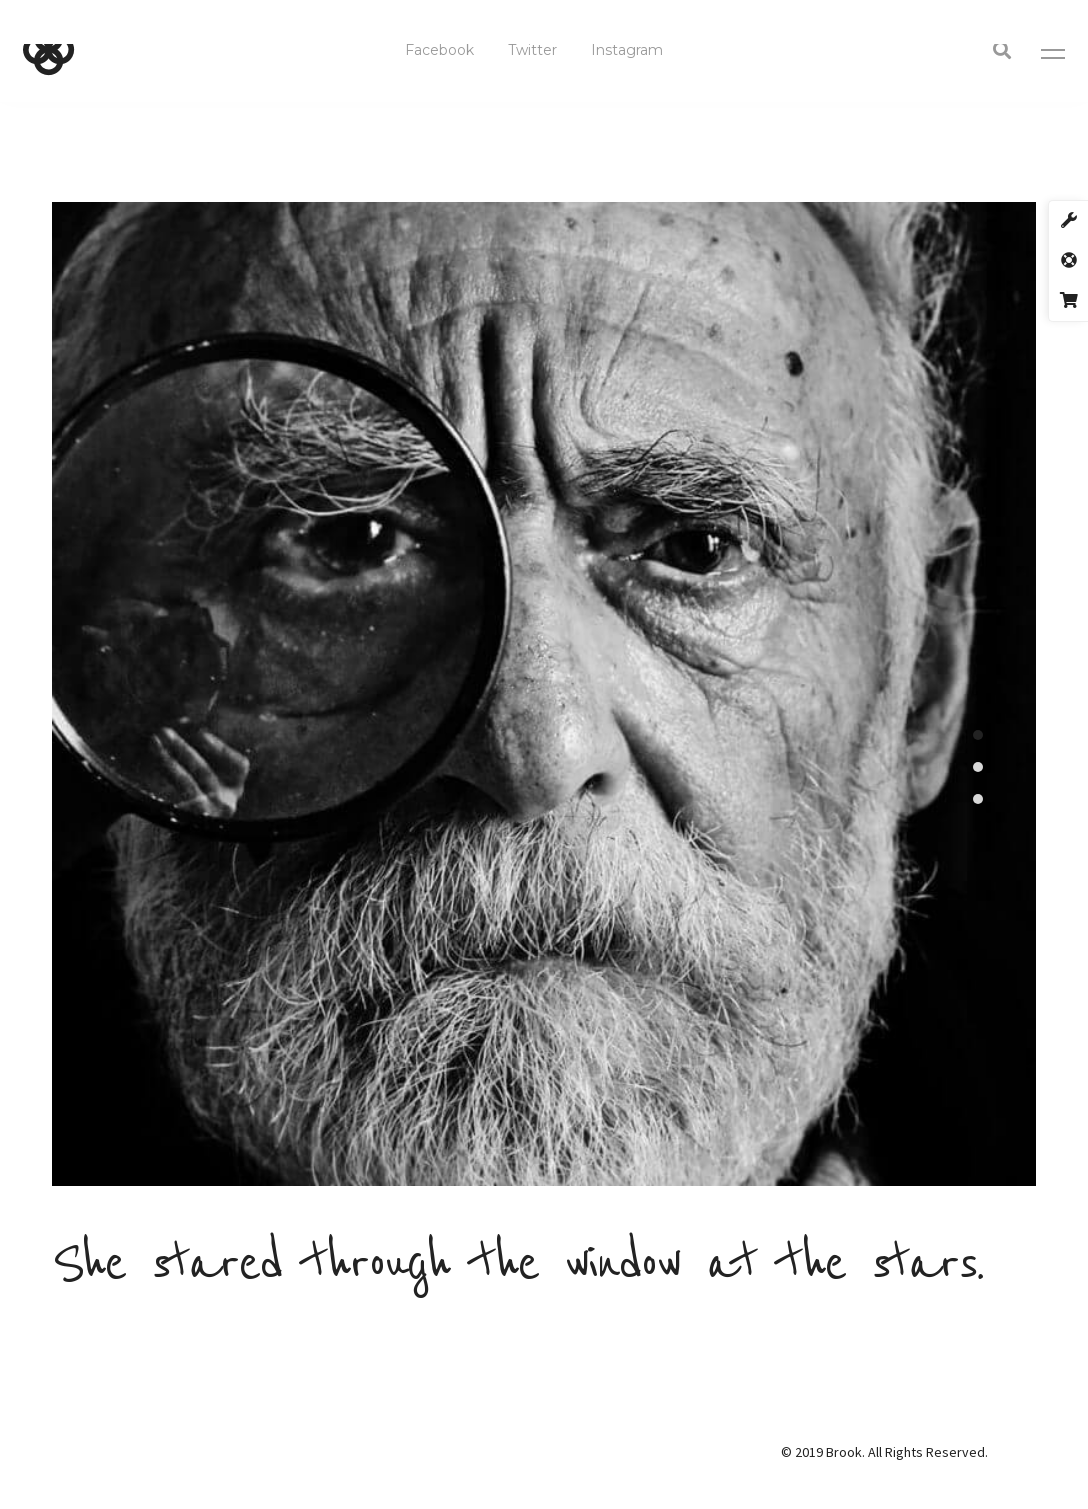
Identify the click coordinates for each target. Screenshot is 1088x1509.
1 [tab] (978, 735)
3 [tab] (978, 799)
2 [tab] (978, 767)
